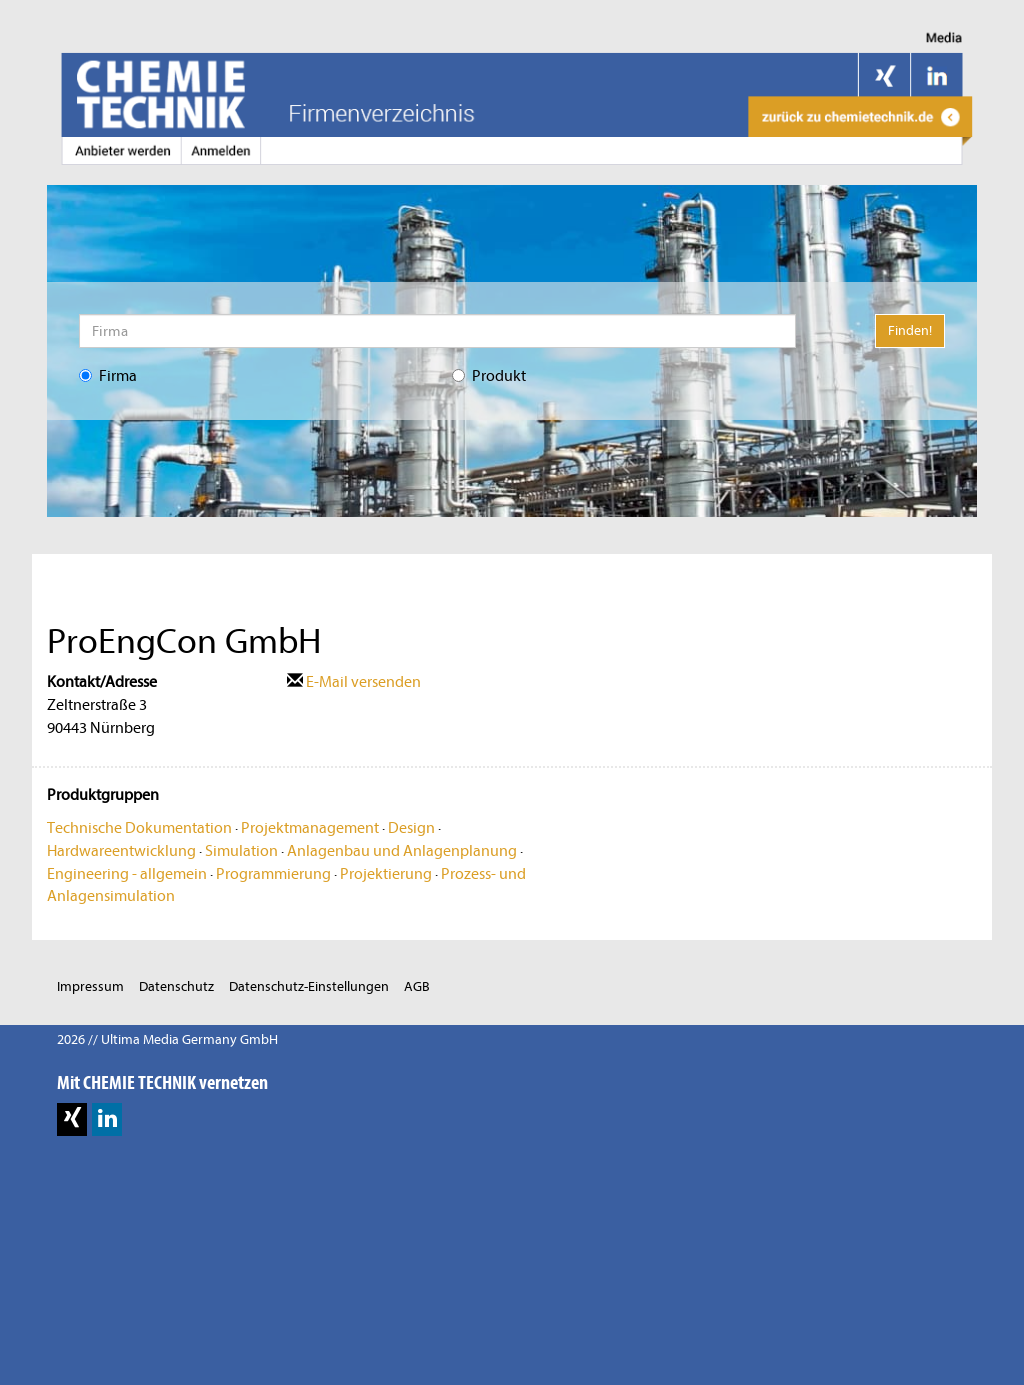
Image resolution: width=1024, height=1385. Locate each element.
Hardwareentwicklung (121, 851)
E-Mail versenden (354, 682)
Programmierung (273, 874)
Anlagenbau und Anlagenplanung (402, 851)
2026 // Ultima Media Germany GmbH (167, 1039)
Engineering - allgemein (127, 874)
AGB (417, 986)
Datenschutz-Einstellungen (309, 986)
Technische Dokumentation (139, 828)
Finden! (910, 330)
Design (411, 828)
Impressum (90, 986)
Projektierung (386, 874)
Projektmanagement (310, 828)
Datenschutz (176, 986)
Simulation (241, 851)
